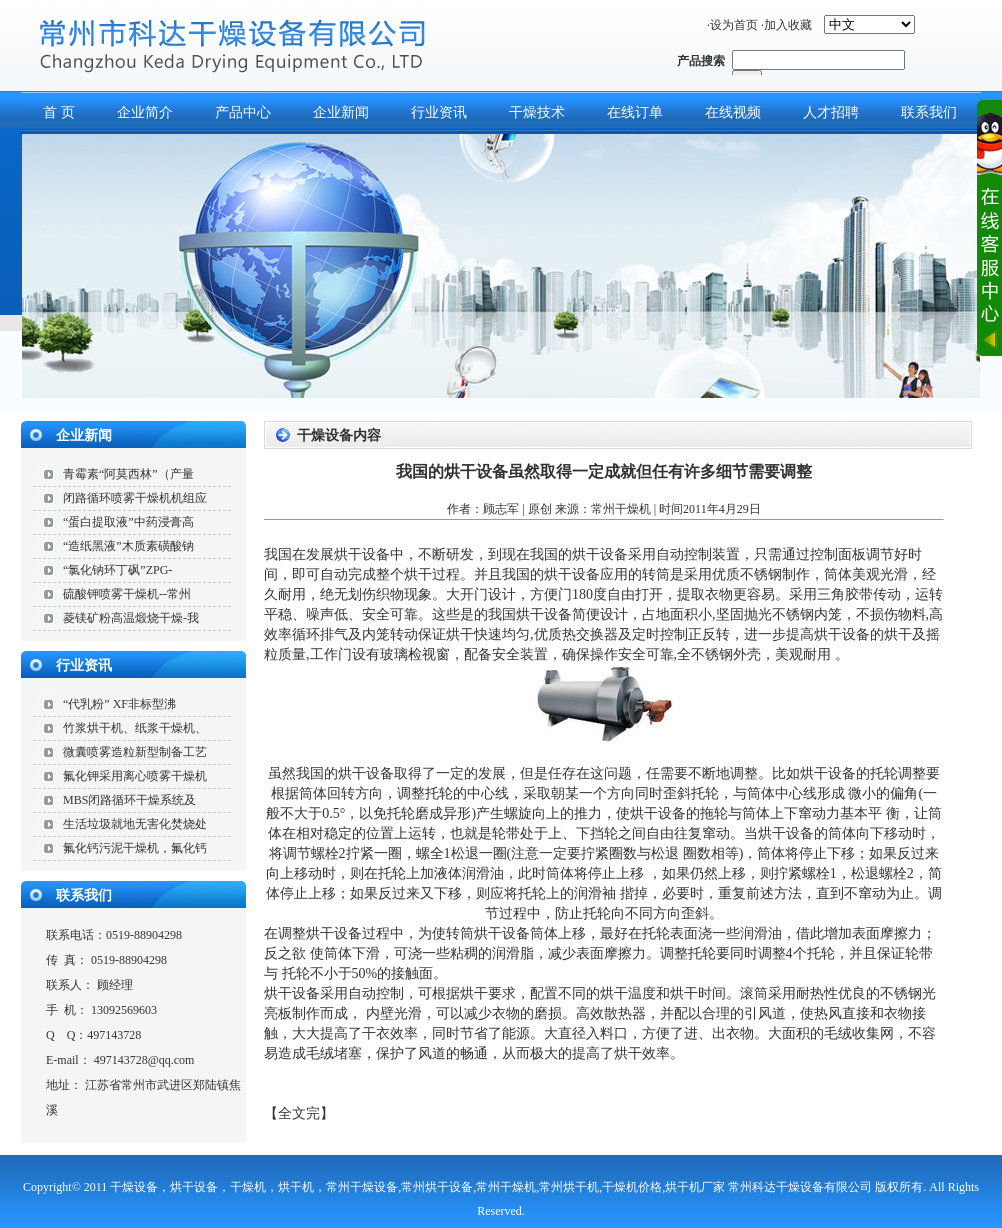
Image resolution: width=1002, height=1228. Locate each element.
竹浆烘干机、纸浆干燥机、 (135, 728)
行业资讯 (439, 112)
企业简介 (145, 112)
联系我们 (84, 895)
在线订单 (635, 112)
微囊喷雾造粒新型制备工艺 (135, 752)
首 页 (59, 112)
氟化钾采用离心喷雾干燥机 (135, 776)
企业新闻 (341, 112)
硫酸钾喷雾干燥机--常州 (127, 594)
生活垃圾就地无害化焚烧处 (135, 824)
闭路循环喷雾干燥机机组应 (135, 498)
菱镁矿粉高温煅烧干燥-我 (131, 618)
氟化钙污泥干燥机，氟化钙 (135, 848)
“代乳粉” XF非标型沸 (119, 704)
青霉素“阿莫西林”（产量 (128, 474)
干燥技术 (537, 112)
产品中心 (243, 112)
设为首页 (734, 25)
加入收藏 (788, 25)
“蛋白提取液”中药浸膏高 (128, 522)
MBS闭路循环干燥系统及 (129, 800)
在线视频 (733, 112)
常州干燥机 (621, 509)
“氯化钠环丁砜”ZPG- (117, 570)
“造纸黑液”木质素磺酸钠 (128, 546)
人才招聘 (831, 112)
